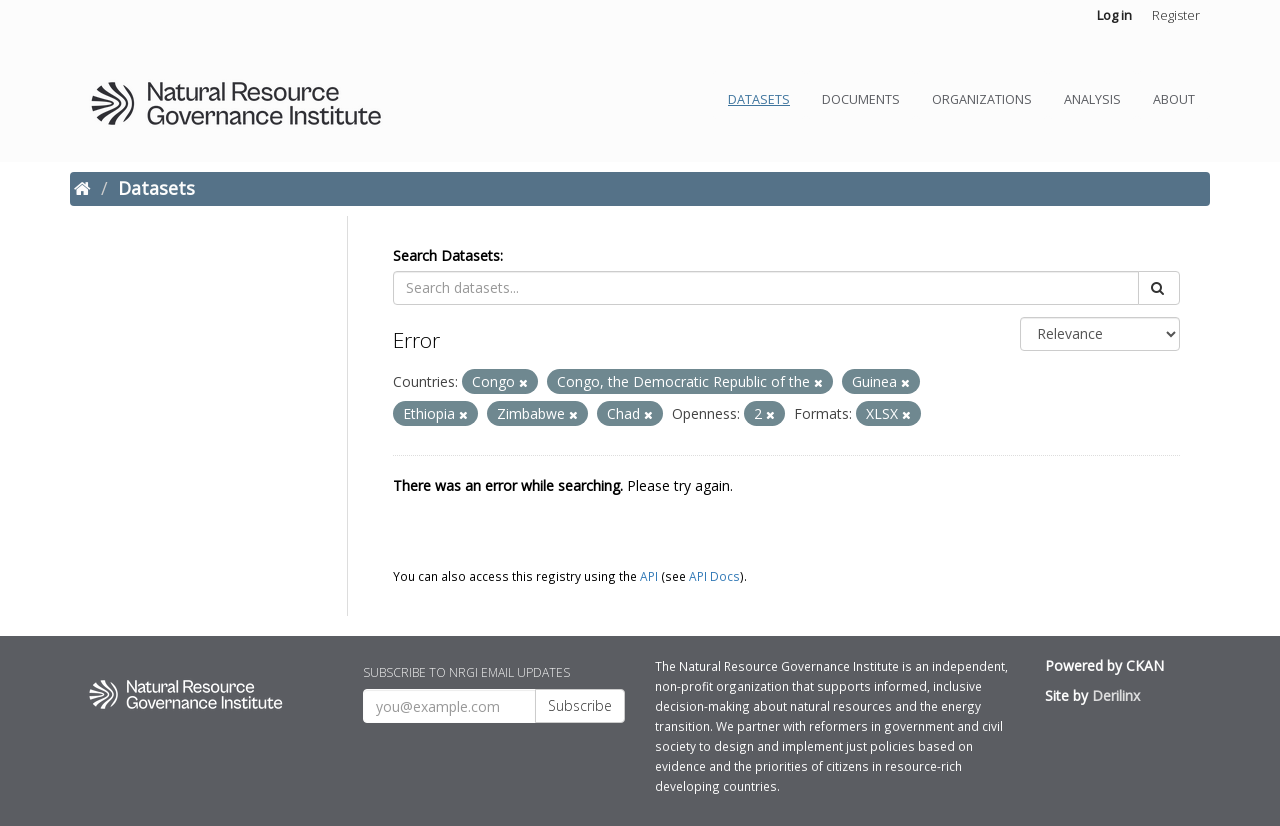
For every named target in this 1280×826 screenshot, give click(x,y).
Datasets (759, 99)
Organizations (982, 99)
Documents (861, 99)
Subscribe (580, 705)
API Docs (714, 576)
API (649, 576)
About (1174, 99)
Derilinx (1116, 695)
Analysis (1092, 99)
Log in (1114, 15)
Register (1176, 15)
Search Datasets (446, 255)
